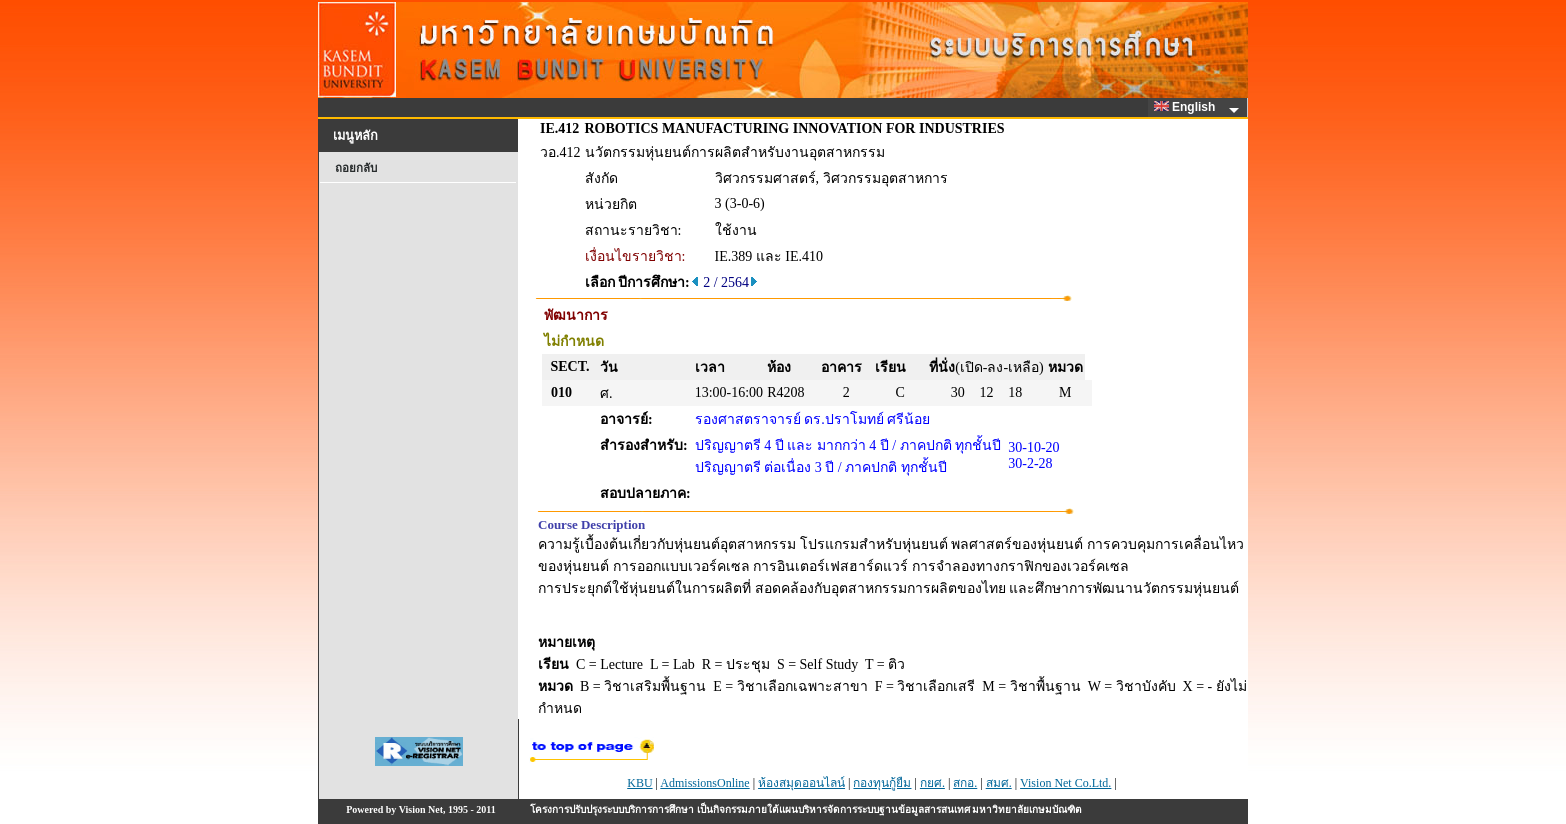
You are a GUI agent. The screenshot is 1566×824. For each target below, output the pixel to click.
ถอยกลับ (356, 168)
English (1188, 107)
